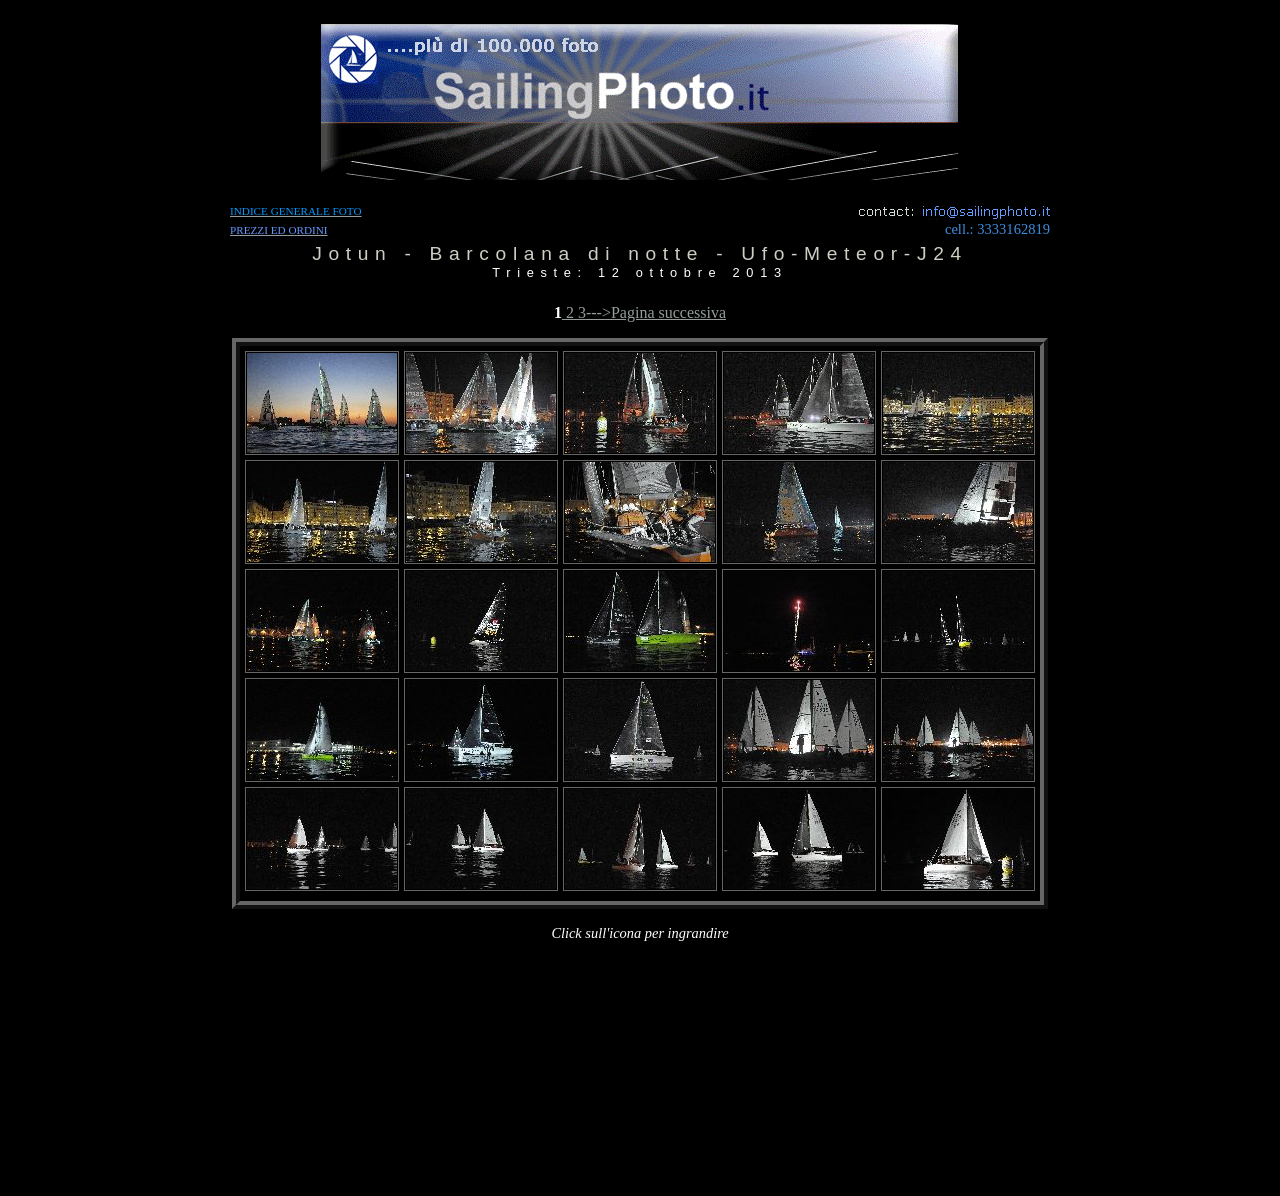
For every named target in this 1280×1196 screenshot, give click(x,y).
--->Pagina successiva (656, 312)
